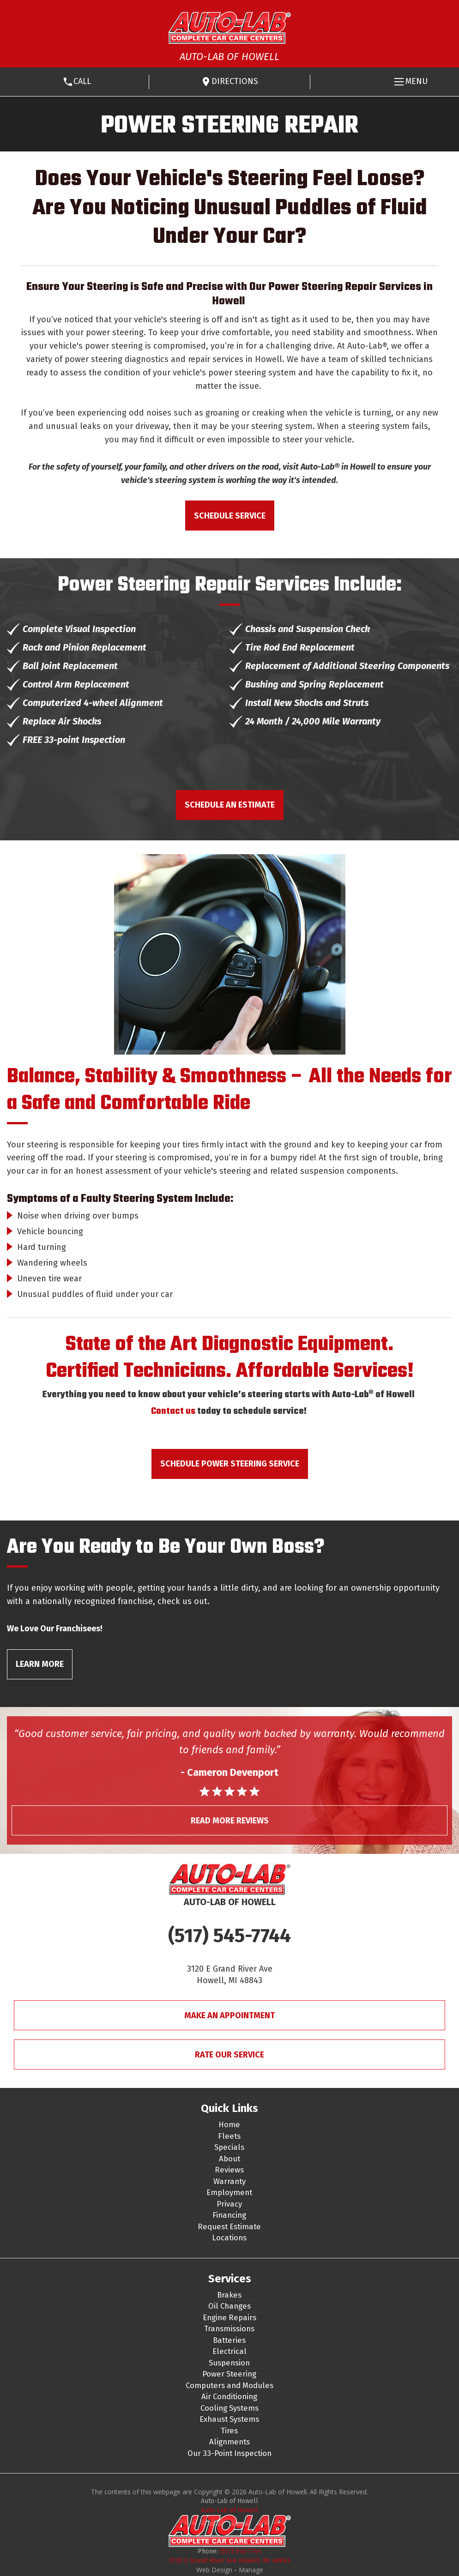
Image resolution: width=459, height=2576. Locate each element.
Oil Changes (229, 2306)
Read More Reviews (230, 1821)
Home (229, 2124)
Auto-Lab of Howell (229, 2510)
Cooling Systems (229, 2408)
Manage (251, 2569)
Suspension (229, 2362)
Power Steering (229, 2373)
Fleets (229, 2136)
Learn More (40, 1664)
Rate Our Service (229, 2055)
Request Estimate (229, 2226)
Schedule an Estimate (230, 805)
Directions (234, 81)
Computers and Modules (229, 2385)
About (229, 2158)
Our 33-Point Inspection (229, 2453)
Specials (229, 2147)
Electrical (229, 2351)
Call (82, 81)
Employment (229, 2192)
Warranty (229, 2181)
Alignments (229, 2441)
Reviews (229, 2169)
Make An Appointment (229, 2015)
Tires (229, 2430)
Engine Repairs (229, 2317)
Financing (229, 2215)
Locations (229, 2237)
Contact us (173, 1411)
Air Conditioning (229, 2396)
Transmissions (229, 2328)
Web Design (214, 2569)
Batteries (229, 2340)
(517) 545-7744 (229, 1935)
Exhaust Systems (229, 2419)
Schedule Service (230, 516)
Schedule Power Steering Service (229, 1464)
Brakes (229, 2294)
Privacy (229, 2203)
